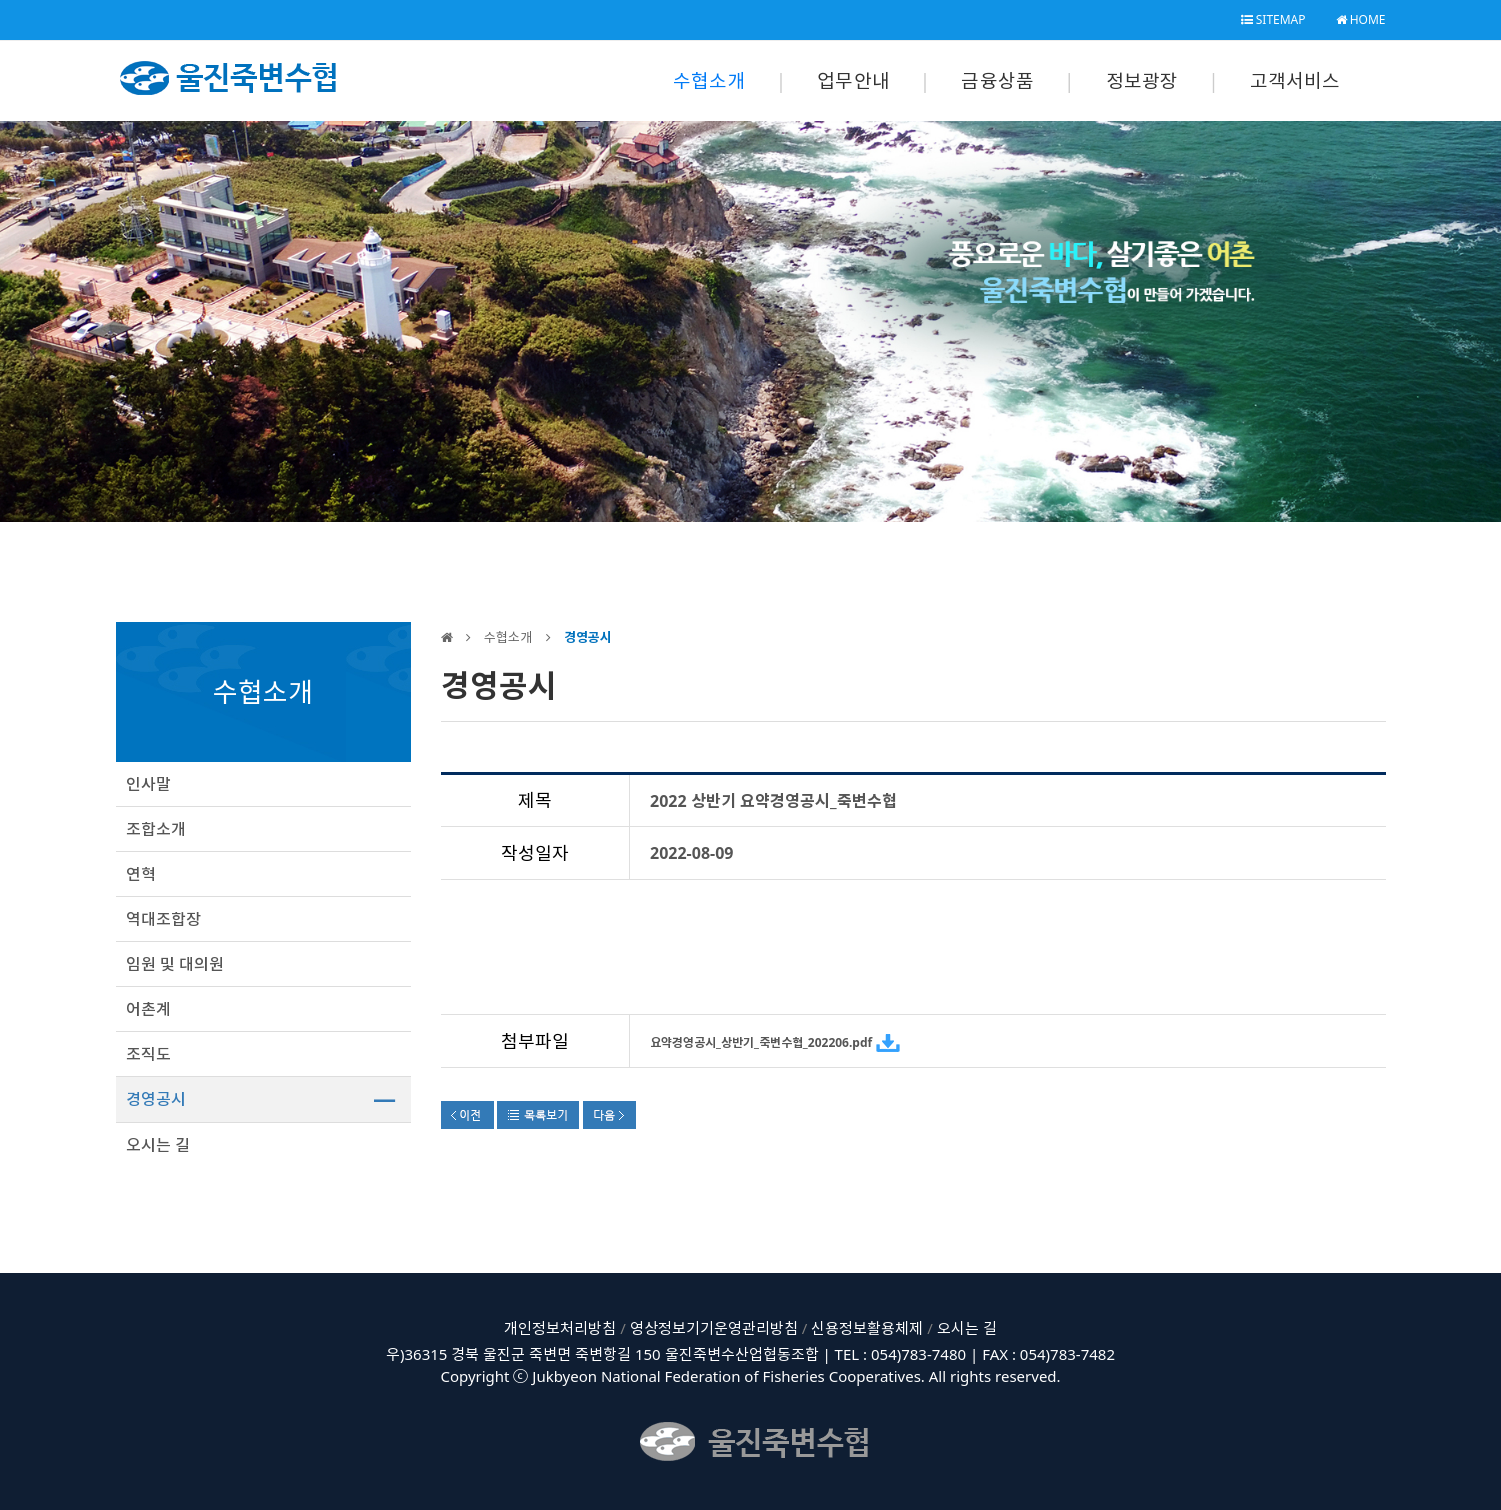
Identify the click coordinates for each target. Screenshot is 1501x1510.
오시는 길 (158, 1145)
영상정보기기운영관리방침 (714, 1328)
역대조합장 (163, 919)
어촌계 (148, 1009)
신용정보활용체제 (867, 1328)
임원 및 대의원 (175, 964)
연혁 (141, 874)
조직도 (148, 1054)
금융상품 (997, 81)
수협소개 (709, 81)
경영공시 (156, 1099)
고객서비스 (1295, 81)
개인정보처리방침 (560, 1328)
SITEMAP (1273, 19)
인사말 (148, 784)
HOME (1361, 19)
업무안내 (853, 81)
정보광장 (1142, 81)
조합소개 (156, 829)
